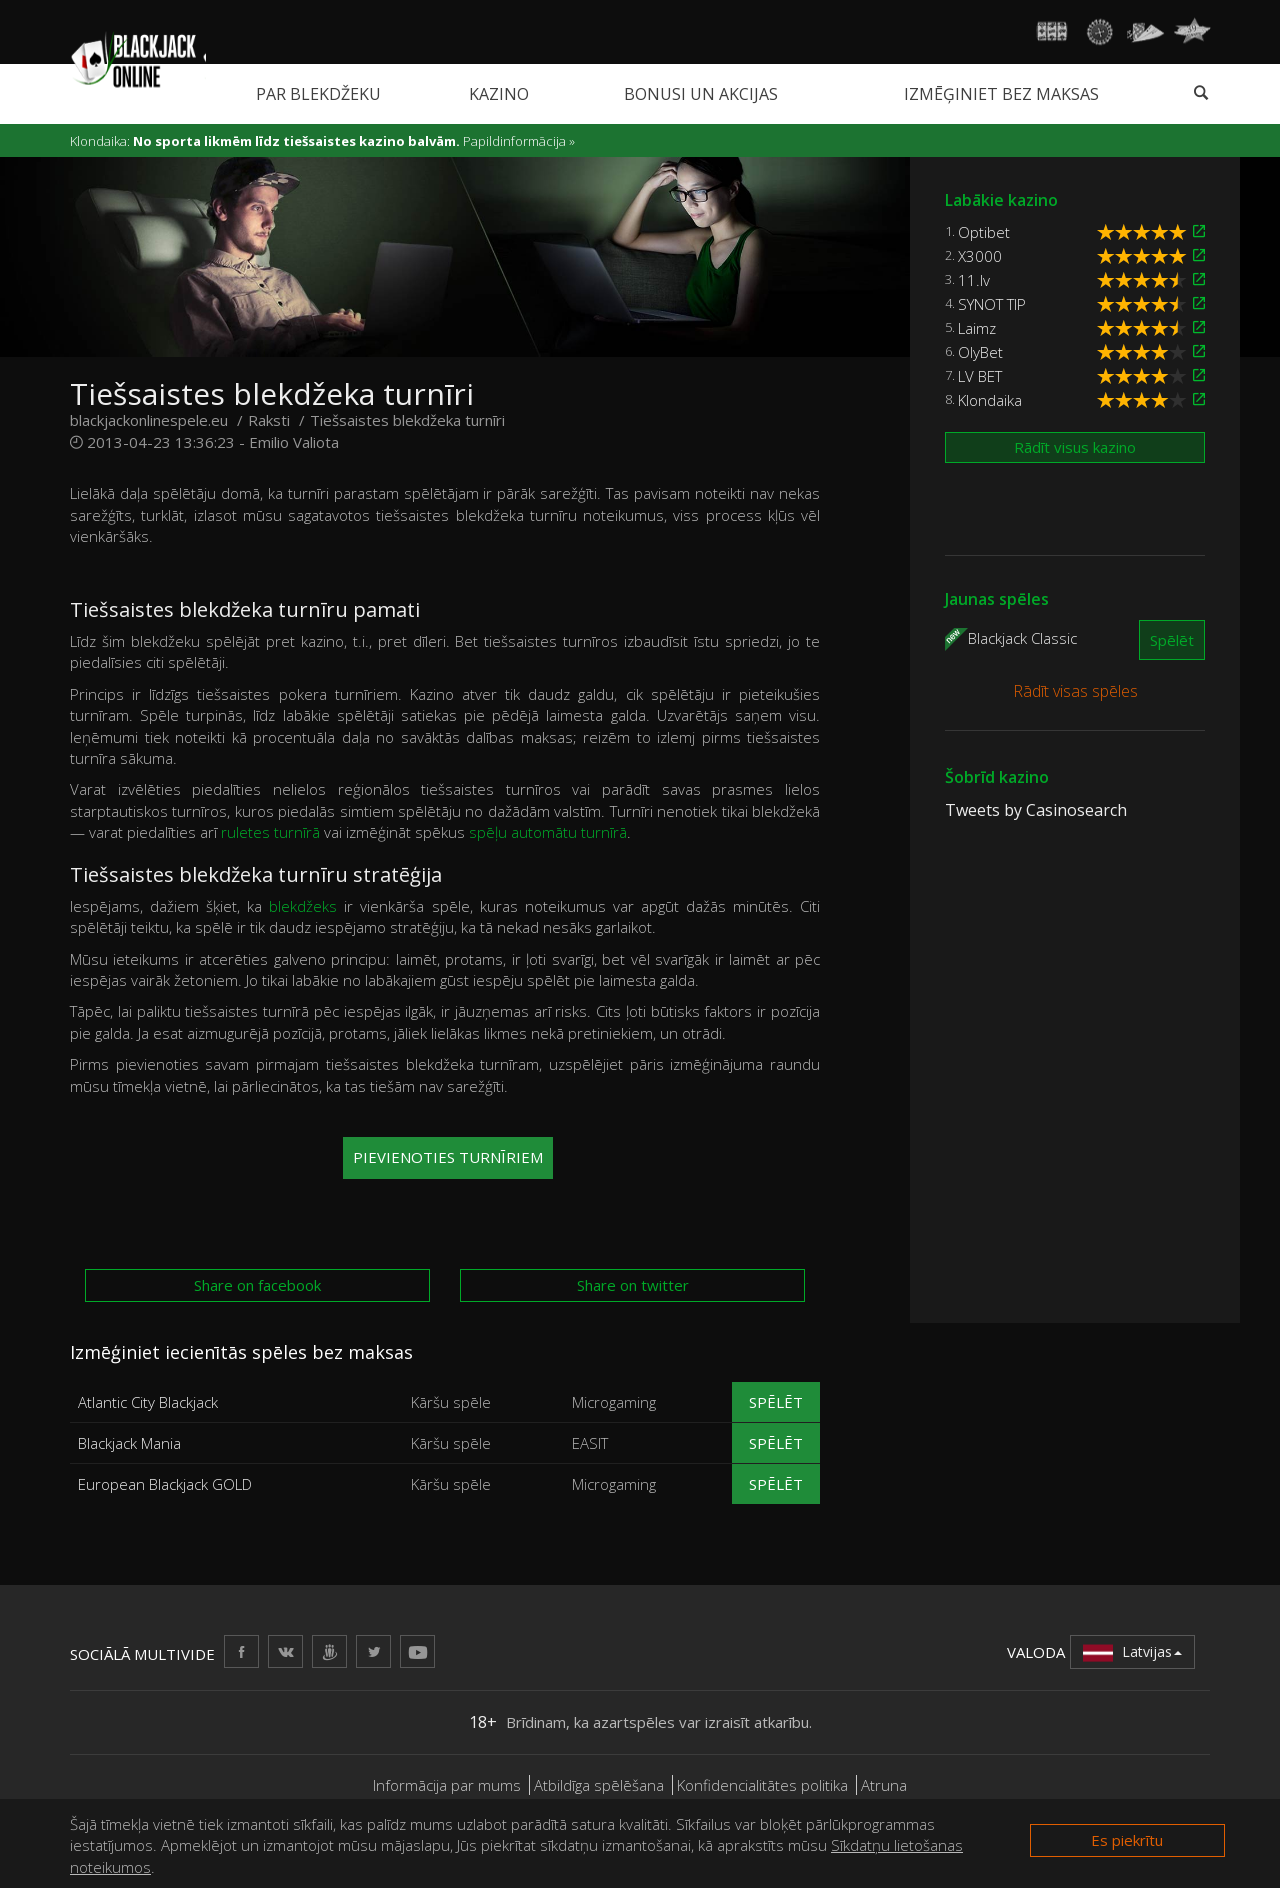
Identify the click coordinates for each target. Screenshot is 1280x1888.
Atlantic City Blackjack (148, 1402)
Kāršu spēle (451, 1402)
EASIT (590, 1443)
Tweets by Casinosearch (1036, 810)
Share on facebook (257, 1285)
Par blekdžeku (318, 94)
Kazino (499, 94)
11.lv (974, 280)
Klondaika (990, 400)
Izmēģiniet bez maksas (1001, 94)
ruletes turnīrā (270, 832)
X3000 (980, 256)
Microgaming (614, 1402)
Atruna (884, 1785)
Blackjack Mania (129, 1443)
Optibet (984, 232)
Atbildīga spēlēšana (599, 1785)
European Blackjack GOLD (165, 1484)
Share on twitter (633, 1285)
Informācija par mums (447, 1785)
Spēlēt (776, 1402)
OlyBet (980, 352)
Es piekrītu (1127, 1840)
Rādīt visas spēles (1075, 691)
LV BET (980, 376)
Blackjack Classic (1022, 637)
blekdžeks (303, 906)
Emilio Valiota (294, 442)
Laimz (977, 328)
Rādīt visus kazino (1075, 447)
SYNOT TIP (992, 304)
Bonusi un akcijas (701, 94)
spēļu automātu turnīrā (548, 832)
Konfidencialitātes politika (762, 1785)
